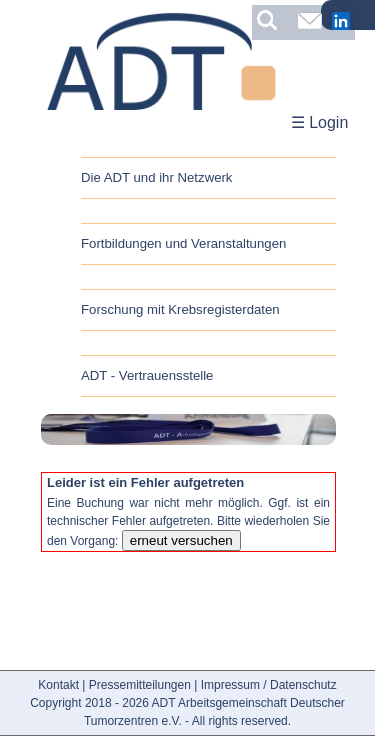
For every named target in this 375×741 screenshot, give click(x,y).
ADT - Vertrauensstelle (147, 375)
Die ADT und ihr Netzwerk (156, 177)
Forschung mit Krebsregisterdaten (180, 309)
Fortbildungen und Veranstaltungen (183, 243)
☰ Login (320, 122)
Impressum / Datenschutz (269, 685)
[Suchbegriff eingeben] (272, 20)
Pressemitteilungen (140, 685)
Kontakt (58, 685)
